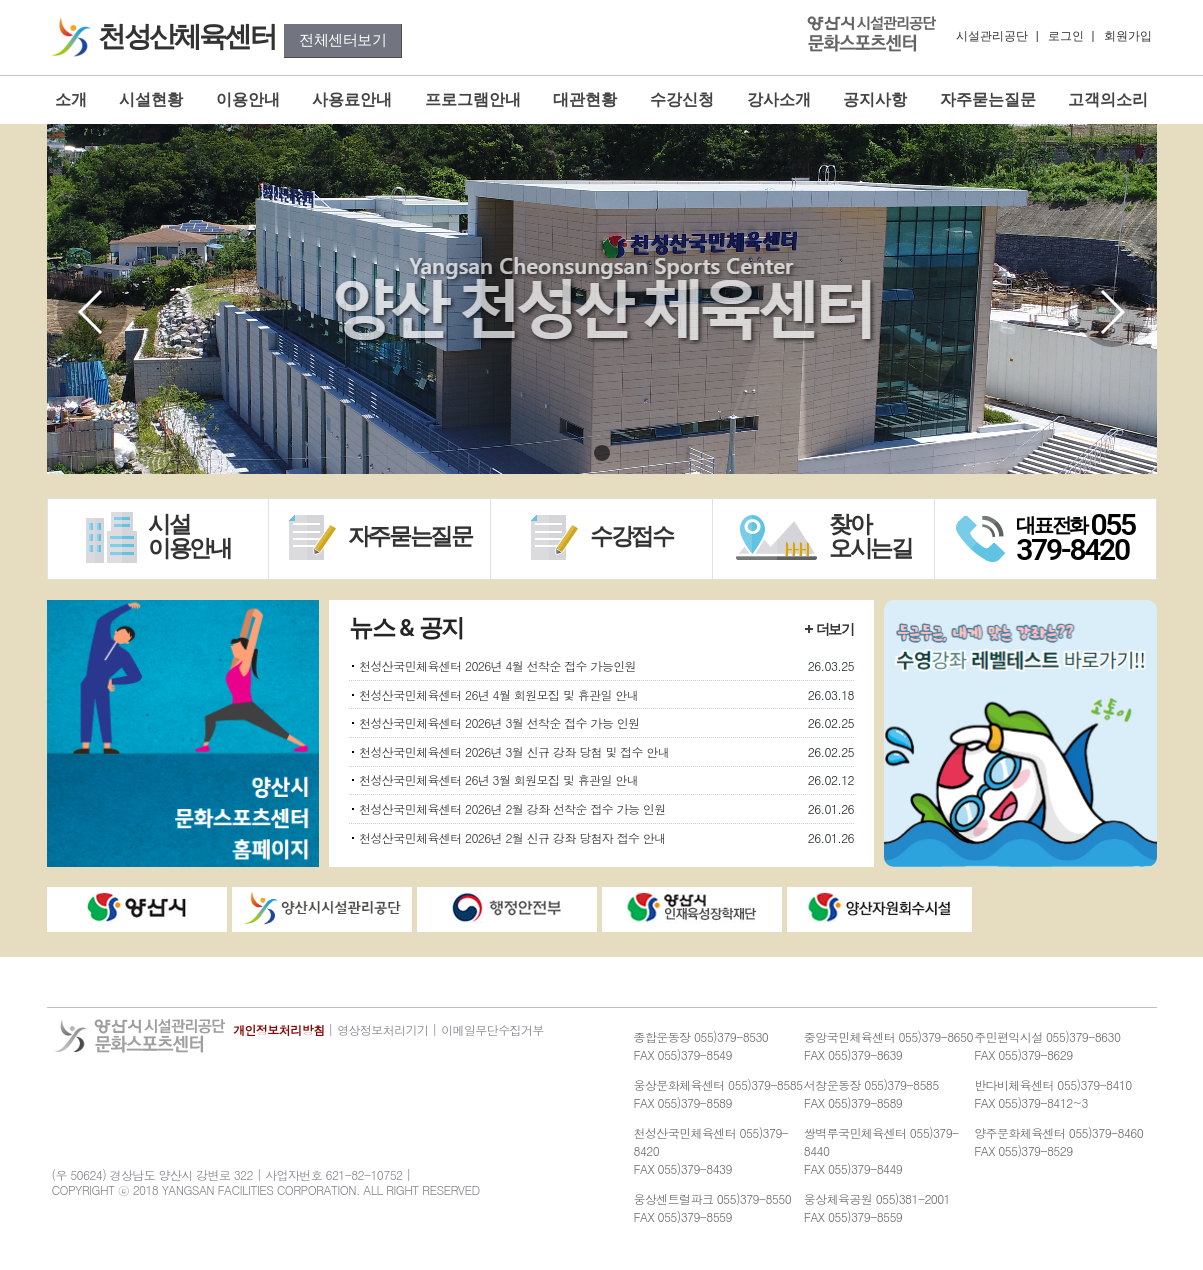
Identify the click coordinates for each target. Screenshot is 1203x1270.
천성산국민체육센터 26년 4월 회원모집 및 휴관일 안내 (498, 694)
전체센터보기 (342, 40)
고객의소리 (1108, 99)
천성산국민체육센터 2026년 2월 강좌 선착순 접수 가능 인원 (512, 808)
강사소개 (779, 99)
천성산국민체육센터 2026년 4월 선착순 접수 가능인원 (497, 665)
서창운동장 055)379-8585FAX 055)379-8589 (871, 1093)
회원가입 (1128, 36)
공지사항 (875, 99)
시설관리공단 (992, 36)
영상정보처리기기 (382, 1029)
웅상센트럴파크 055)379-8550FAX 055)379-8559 (713, 1207)
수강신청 (682, 99)
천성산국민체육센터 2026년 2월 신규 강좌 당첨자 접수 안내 (512, 837)
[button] (1112, 312)
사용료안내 (352, 99)
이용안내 (248, 99)
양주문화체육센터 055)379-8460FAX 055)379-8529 (1058, 1141)
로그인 (1066, 36)
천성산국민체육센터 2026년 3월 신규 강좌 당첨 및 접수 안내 (514, 751)
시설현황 (151, 99)
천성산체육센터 (188, 36)
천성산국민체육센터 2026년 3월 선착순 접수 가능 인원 (499, 722)
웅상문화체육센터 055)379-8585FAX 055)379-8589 (718, 1093)
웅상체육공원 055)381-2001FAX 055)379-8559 (877, 1207)
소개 (71, 99)
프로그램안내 (473, 99)
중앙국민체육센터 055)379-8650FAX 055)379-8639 (888, 1045)
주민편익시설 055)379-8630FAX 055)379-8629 (1047, 1045)
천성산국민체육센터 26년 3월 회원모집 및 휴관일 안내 (498, 779)
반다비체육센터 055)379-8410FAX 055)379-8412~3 (1053, 1093)
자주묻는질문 (988, 99)
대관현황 (585, 99)
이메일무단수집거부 (492, 1029)
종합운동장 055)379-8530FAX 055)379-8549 (701, 1045)
